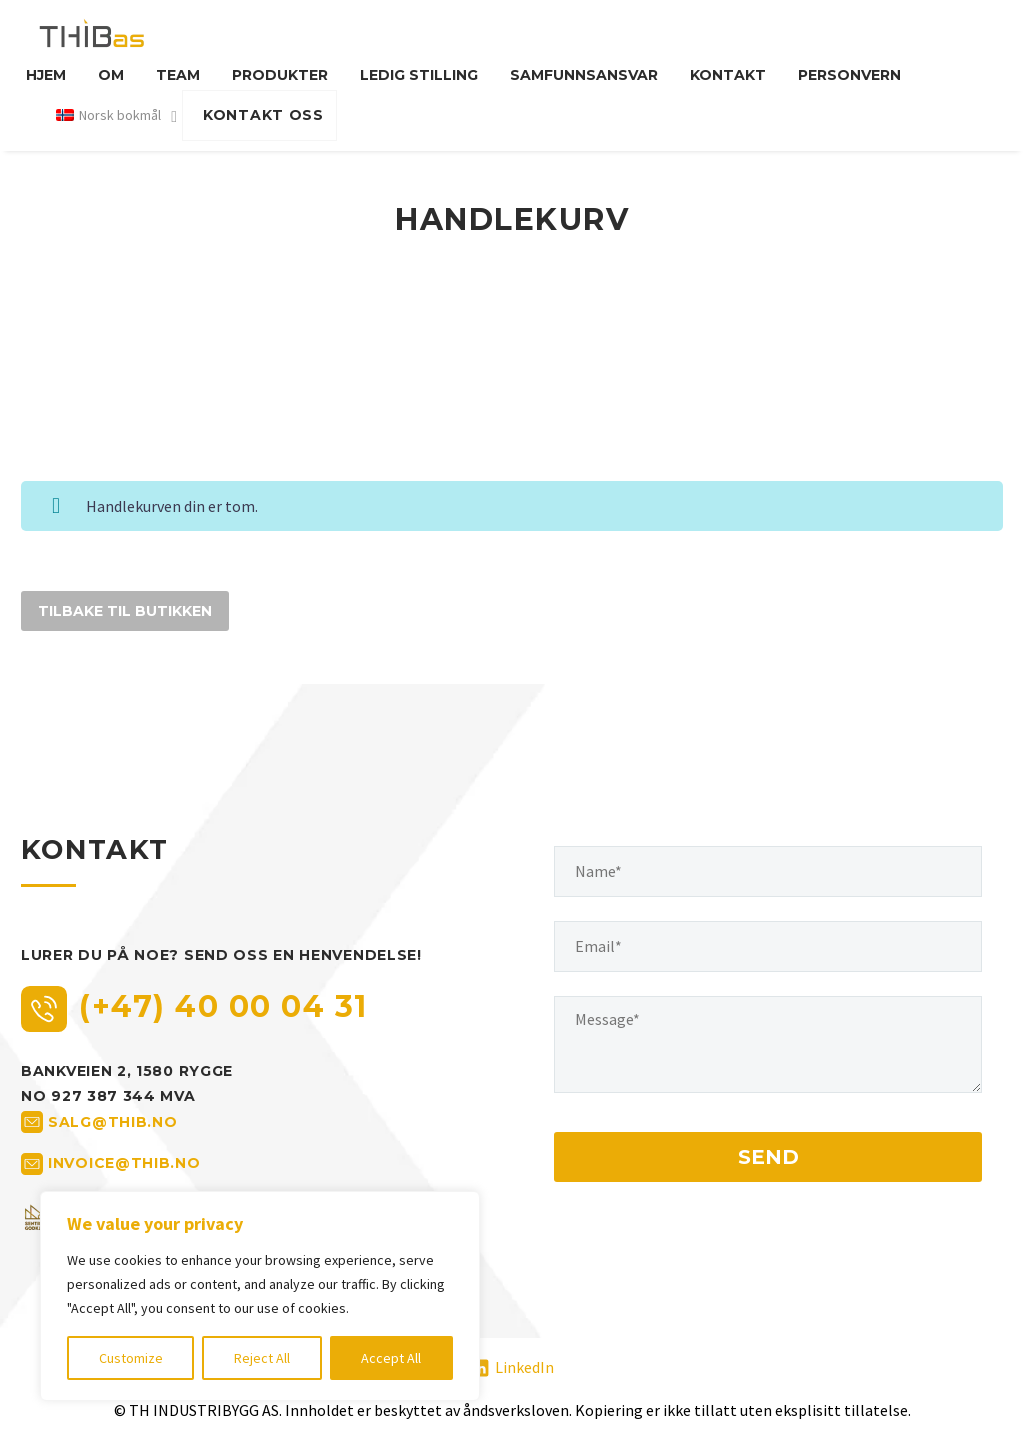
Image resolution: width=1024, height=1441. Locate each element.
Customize (131, 1358)
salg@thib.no (112, 1122)
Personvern (849, 75)
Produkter (280, 75)
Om (111, 75)
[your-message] (768, 1044)
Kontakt (728, 75)
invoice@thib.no (124, 1163)
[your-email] (768, 946)
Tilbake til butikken (125, 611)
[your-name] (768, 871)
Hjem (46, 75)
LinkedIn (524, 1367)
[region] (260, 1296)
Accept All (391, 1358)
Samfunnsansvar (584, 75)
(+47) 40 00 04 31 (223, 1006)
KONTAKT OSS (263, 115)
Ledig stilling (419, 75)
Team (178, 75)
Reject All (262, 1358)
